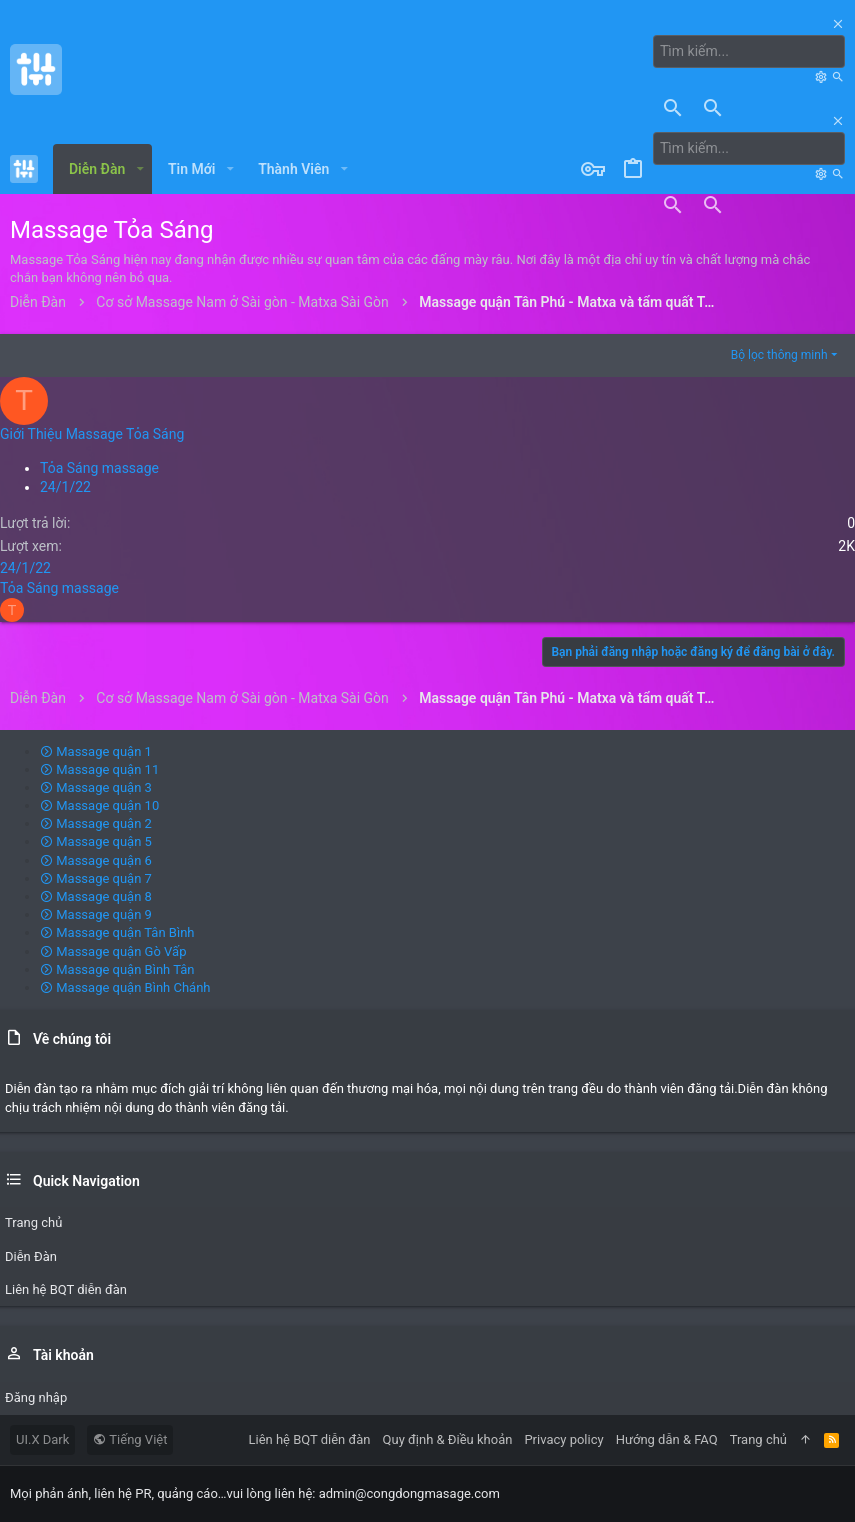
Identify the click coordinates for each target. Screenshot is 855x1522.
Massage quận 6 (96, 860)
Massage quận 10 (99, 805)
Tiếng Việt (130, 1439)
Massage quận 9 (96, 914)
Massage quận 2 (96, 823)
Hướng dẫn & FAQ (667, 1439)
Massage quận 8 (96, 896)
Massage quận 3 (96, 787)
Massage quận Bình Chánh (125, 987)
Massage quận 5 (96, 841)
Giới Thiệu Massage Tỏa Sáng (92, 434)
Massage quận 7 (96, 878)
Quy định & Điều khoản (448, 1439)
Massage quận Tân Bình (117, 932)
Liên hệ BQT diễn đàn (310, 1439)
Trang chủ (758, 1439)
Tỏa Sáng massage (99, 468)
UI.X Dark (42, 1439)
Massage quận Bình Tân (117, 969)
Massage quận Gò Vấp (113, 951)
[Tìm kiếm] (749, 52)
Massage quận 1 (96, 751)
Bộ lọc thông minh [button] (779, 355)
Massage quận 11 (99, 769)
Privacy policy (563, 1439)
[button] (139, 169)
